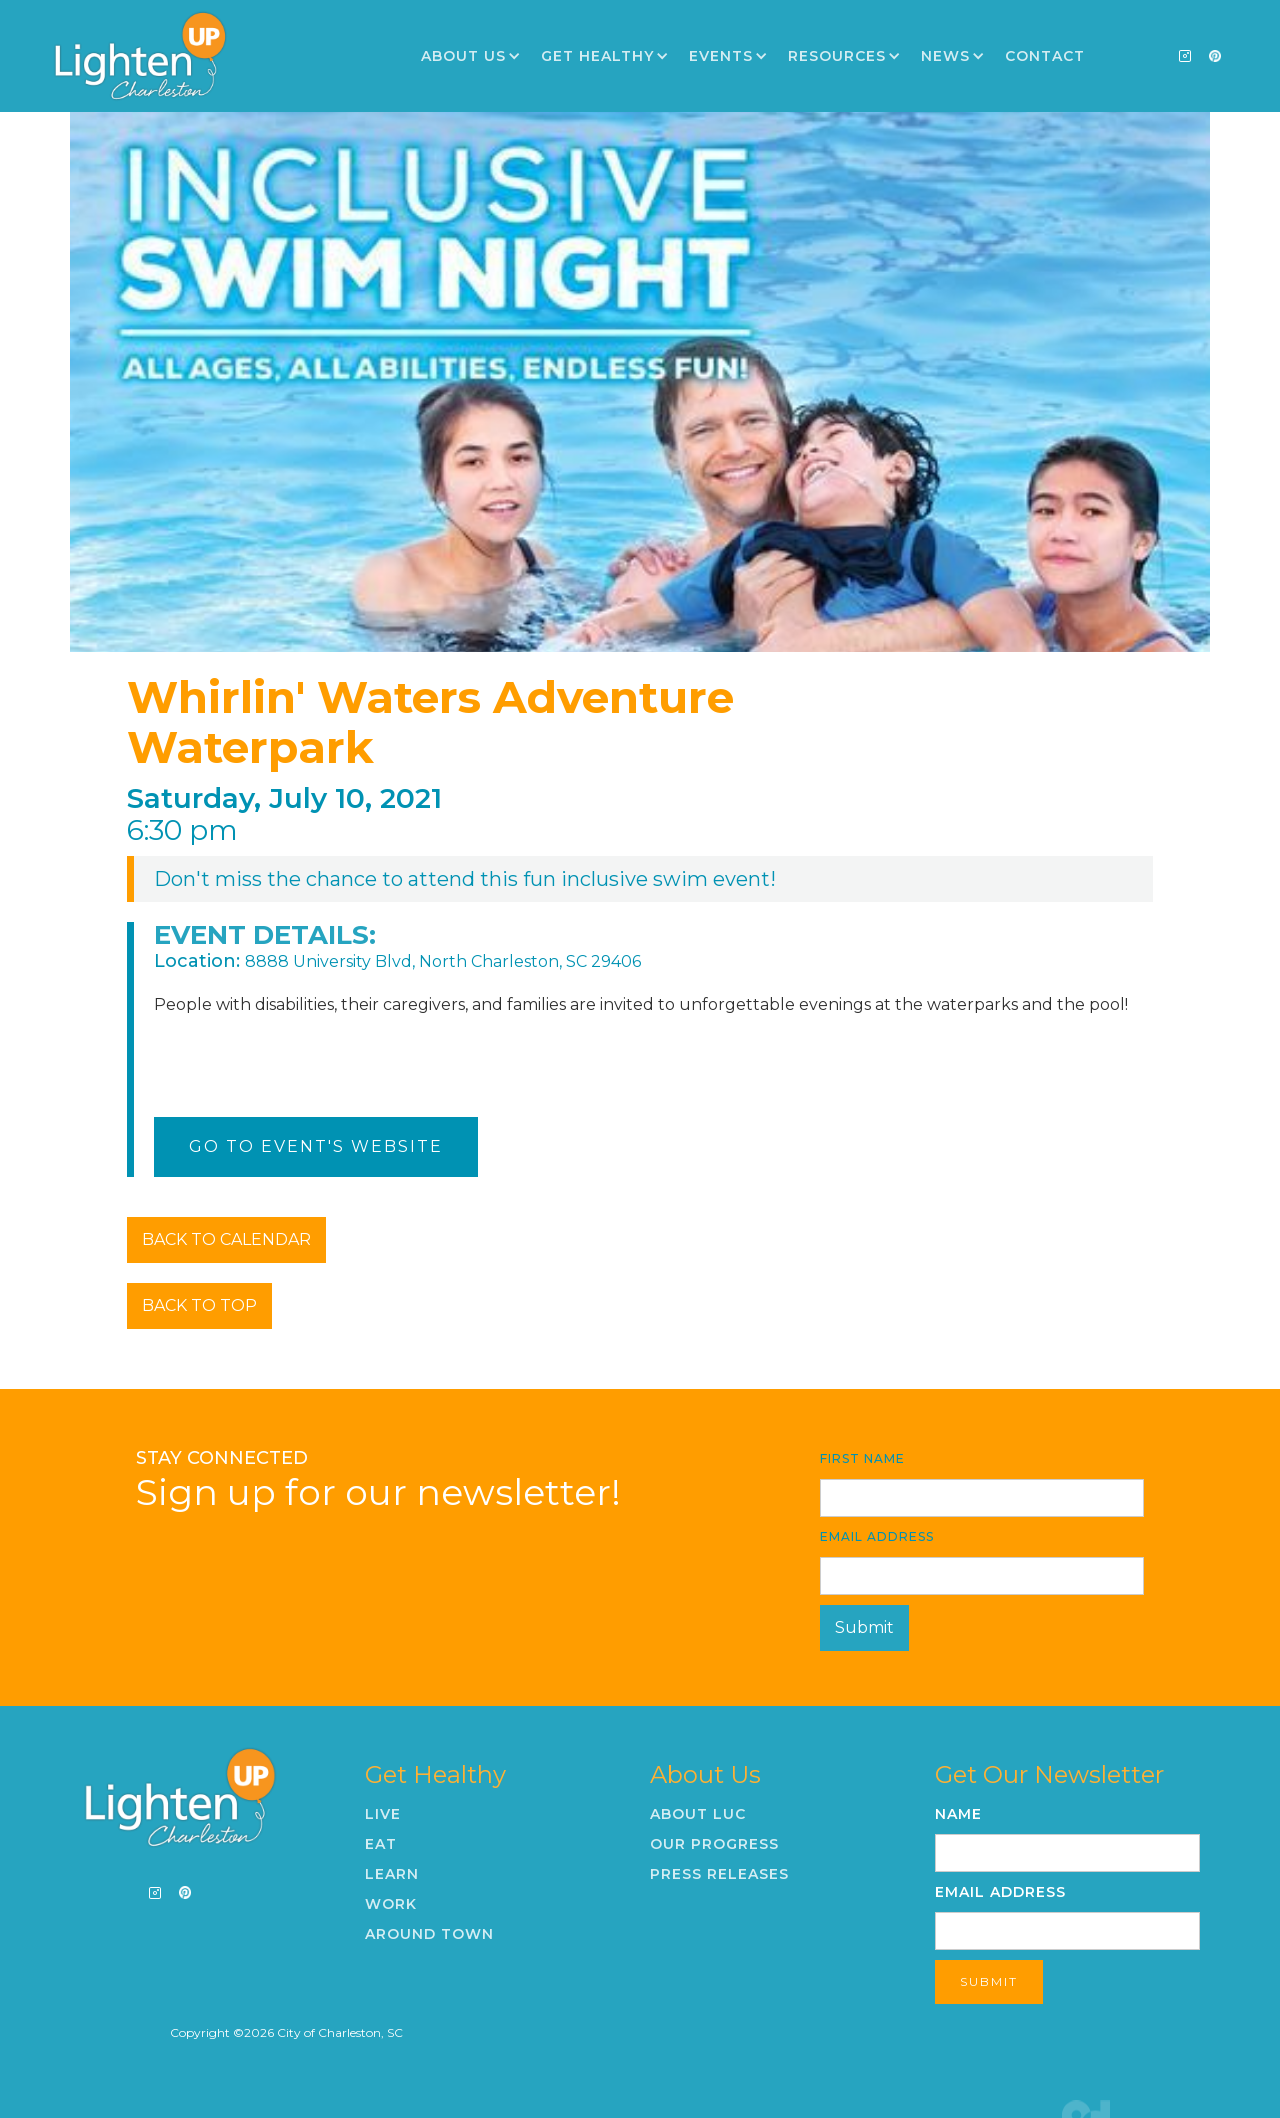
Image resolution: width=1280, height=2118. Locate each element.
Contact (1045, 56)
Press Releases (719, 1874)
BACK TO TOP (199, 1305)
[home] (140, 56)
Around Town (429, 1934)
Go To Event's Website (316, 1146)
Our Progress (714, 1844)
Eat (381, 1844)
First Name (862, 1458)
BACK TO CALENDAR (226, 1239)
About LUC (698, 1814)
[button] (471, 56)
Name (958, 1814)
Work (391, 1904)
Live (383, 1814)
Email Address (877, 1536)
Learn (392, 1874)
